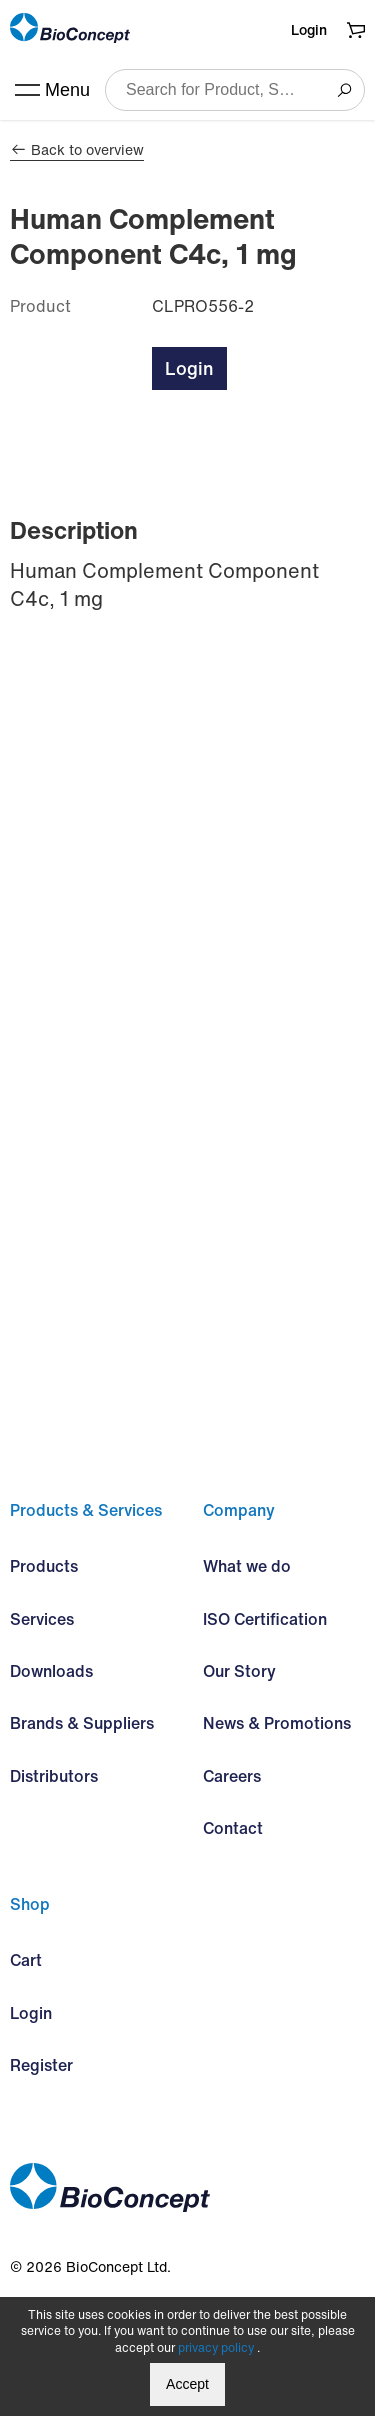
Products (44, 1566)
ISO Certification (265, 1619)
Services (42, 1619)
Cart (26, 1960)
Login (309, 29)
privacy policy (216, 2347)
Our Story (239, 1671)
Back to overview (77, 150)
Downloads (51, 1671)
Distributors (54, 1776)
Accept (187, 2384)
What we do (247, 1566)
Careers (232, 1776)
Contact (233, 1828)
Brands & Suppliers (82, 1723)
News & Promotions (277, 1723)
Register (41, 2065)
